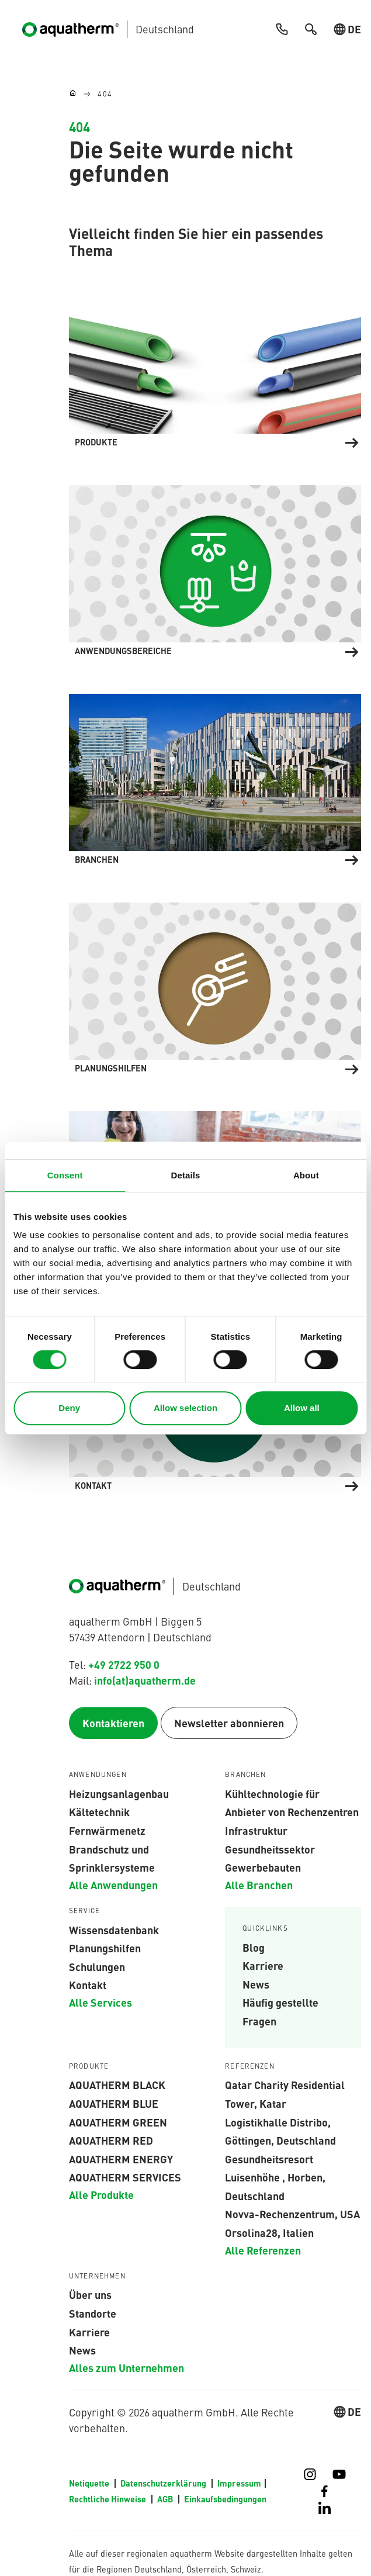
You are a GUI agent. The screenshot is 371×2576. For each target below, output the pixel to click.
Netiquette (90, 2483)
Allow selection (185, 1408)
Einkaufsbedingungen (225, 2499)
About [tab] (306, 1175)
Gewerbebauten (263, 1867)
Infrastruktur (256, 1830)
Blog (253, 1947)
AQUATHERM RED (111, 2140)
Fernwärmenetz (107, 1830)
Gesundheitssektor (270, 1848)
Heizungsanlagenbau (119, 1794)
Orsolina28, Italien (269, 2232)
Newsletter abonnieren (229, 1723)
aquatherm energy (121, 2159)
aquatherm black (117, 2085)
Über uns (90, 2294)
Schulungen (97, 1967)
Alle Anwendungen (113, 1885)
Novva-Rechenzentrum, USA (292, 2214)
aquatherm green (118, 2121)
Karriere (262, 1965)
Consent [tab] (65, 1175)
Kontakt (87, 1985)
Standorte (92, 2313)
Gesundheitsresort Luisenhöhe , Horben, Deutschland (275, 2178)
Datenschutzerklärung (164, 2483)
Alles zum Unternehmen (126, 2368)
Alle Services (100, 2002)
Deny (69, 1408)
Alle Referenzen (263, 2250)
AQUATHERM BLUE (113, 2103)
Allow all (302, 1408)
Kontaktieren (113, 1723)
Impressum (239, 2483)
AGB (166, 2499)
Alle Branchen (259, 1885)
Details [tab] (185, 1175)
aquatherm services (125, 2177)
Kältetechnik (99, 1812)
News (255, 1984)
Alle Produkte (101, 2194)
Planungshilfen (105, 1948)
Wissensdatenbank (114, 1929)
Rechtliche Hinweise (108, 2499)
